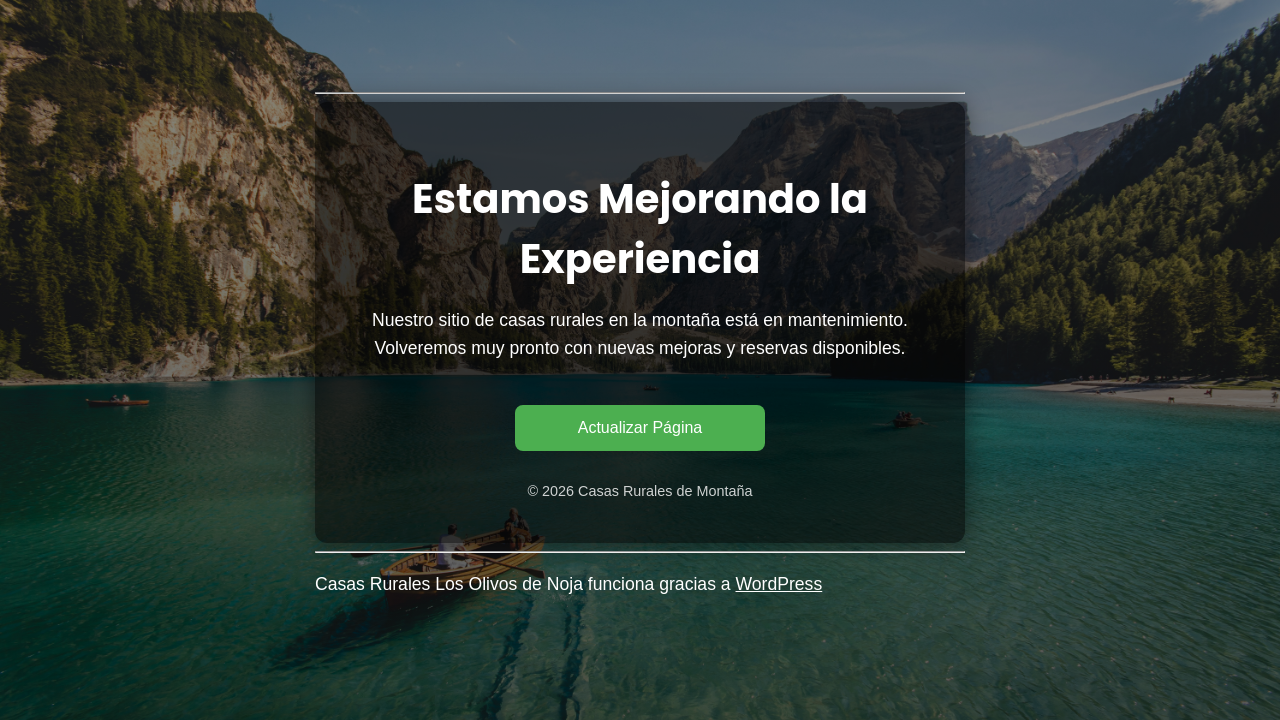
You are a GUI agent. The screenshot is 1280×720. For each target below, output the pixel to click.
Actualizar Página (640, 427)
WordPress (779, 584)
